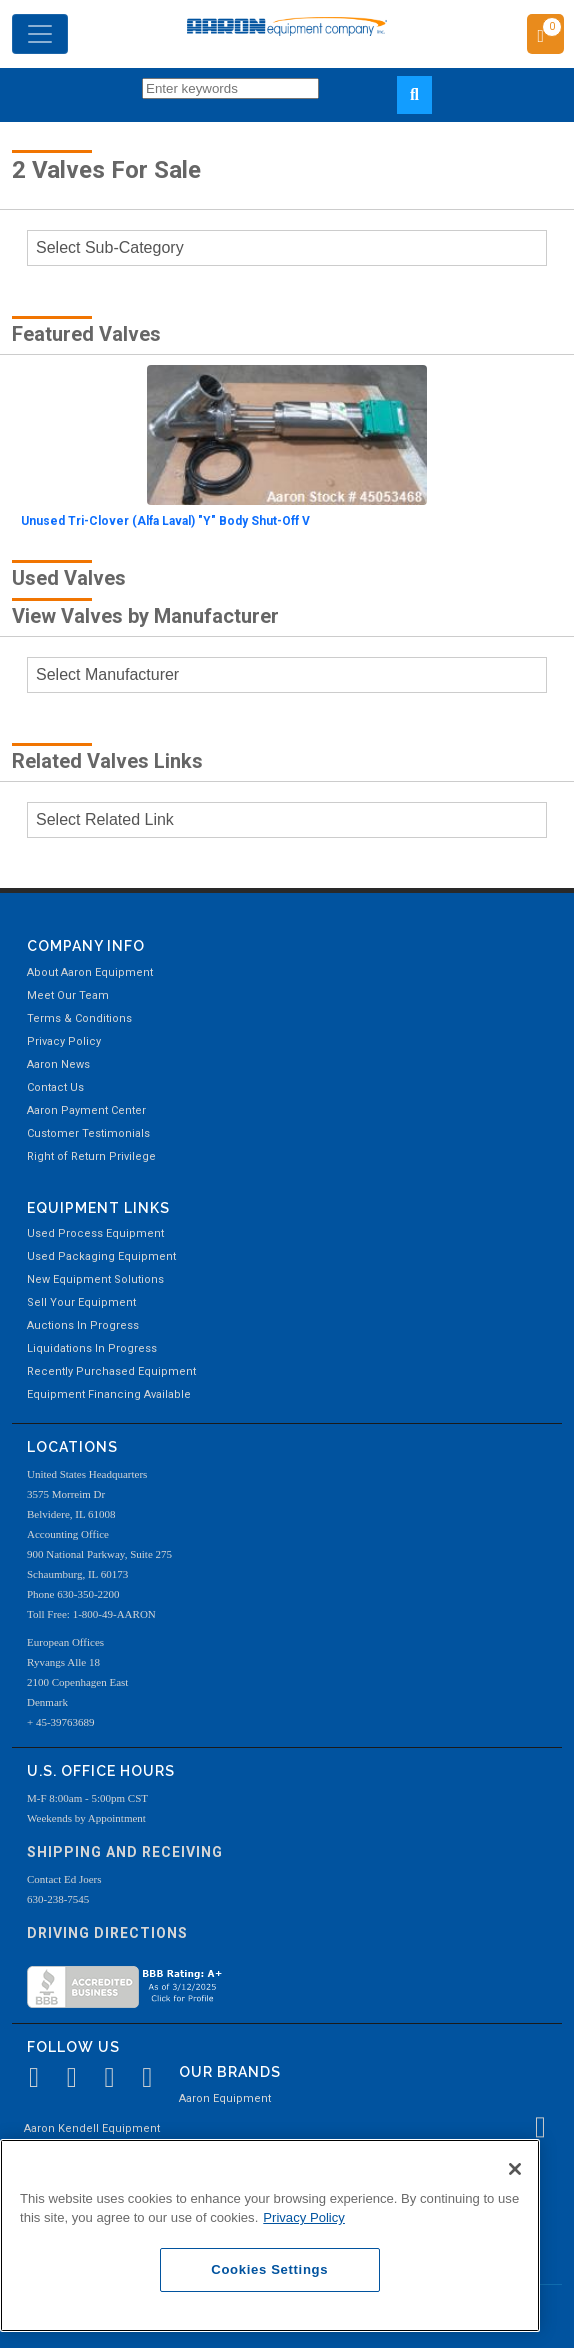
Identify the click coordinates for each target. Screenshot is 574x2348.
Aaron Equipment (225, 2098)
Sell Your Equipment (81, 1302)
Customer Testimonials (88, 1133)
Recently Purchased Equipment (111, 1371)
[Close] (515, 2169)
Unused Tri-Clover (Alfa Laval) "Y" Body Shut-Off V (165, 521)
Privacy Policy (64, 1041)
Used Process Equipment (95, 1233)
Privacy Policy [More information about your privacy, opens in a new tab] (304, 2217)
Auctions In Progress (83, 1325)
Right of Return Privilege (91, 1156)
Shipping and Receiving (125, 1852)
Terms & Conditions (79, 1018)
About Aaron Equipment (90, 972)
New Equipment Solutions (95, 1279)
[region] (270, 2235)
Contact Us (55, 1087)
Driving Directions (107, 1933)
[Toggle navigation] (40, 34)
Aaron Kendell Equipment (92, 2128)
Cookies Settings (269, 2269)
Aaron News (58, 1064)
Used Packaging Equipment (101, 1256)
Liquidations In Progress (92, 1348)
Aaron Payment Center (86, 1110)
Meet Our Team (68, 995)
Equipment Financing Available (109, 1394)
